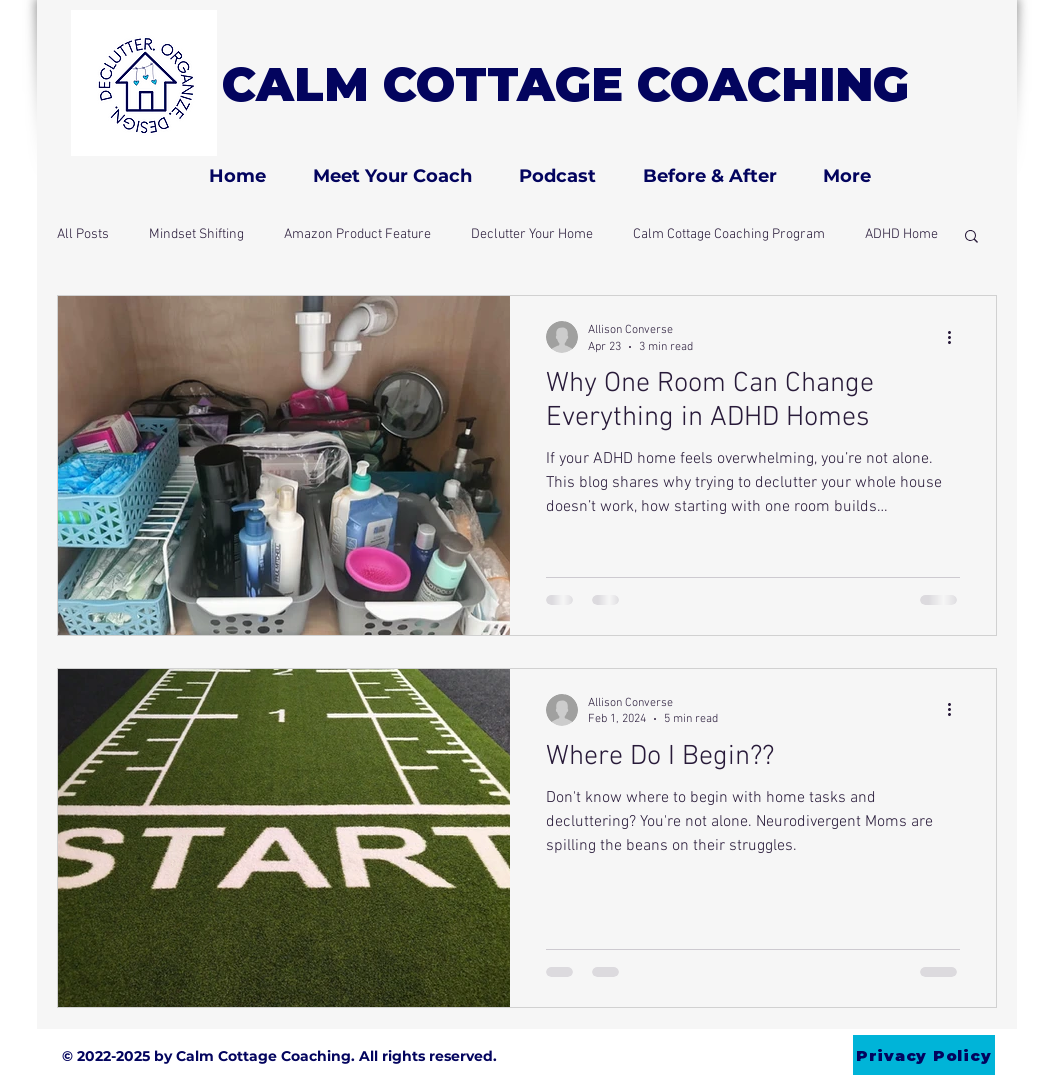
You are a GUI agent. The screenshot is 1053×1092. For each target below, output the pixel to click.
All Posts (83, 234)
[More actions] (957, 337)
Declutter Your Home (532, 234)
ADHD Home (901, 234)
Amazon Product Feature (357, 234)
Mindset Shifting (196, 234)
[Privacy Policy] (924, 1055)
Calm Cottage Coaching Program (729, 234)
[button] (971, 237)
